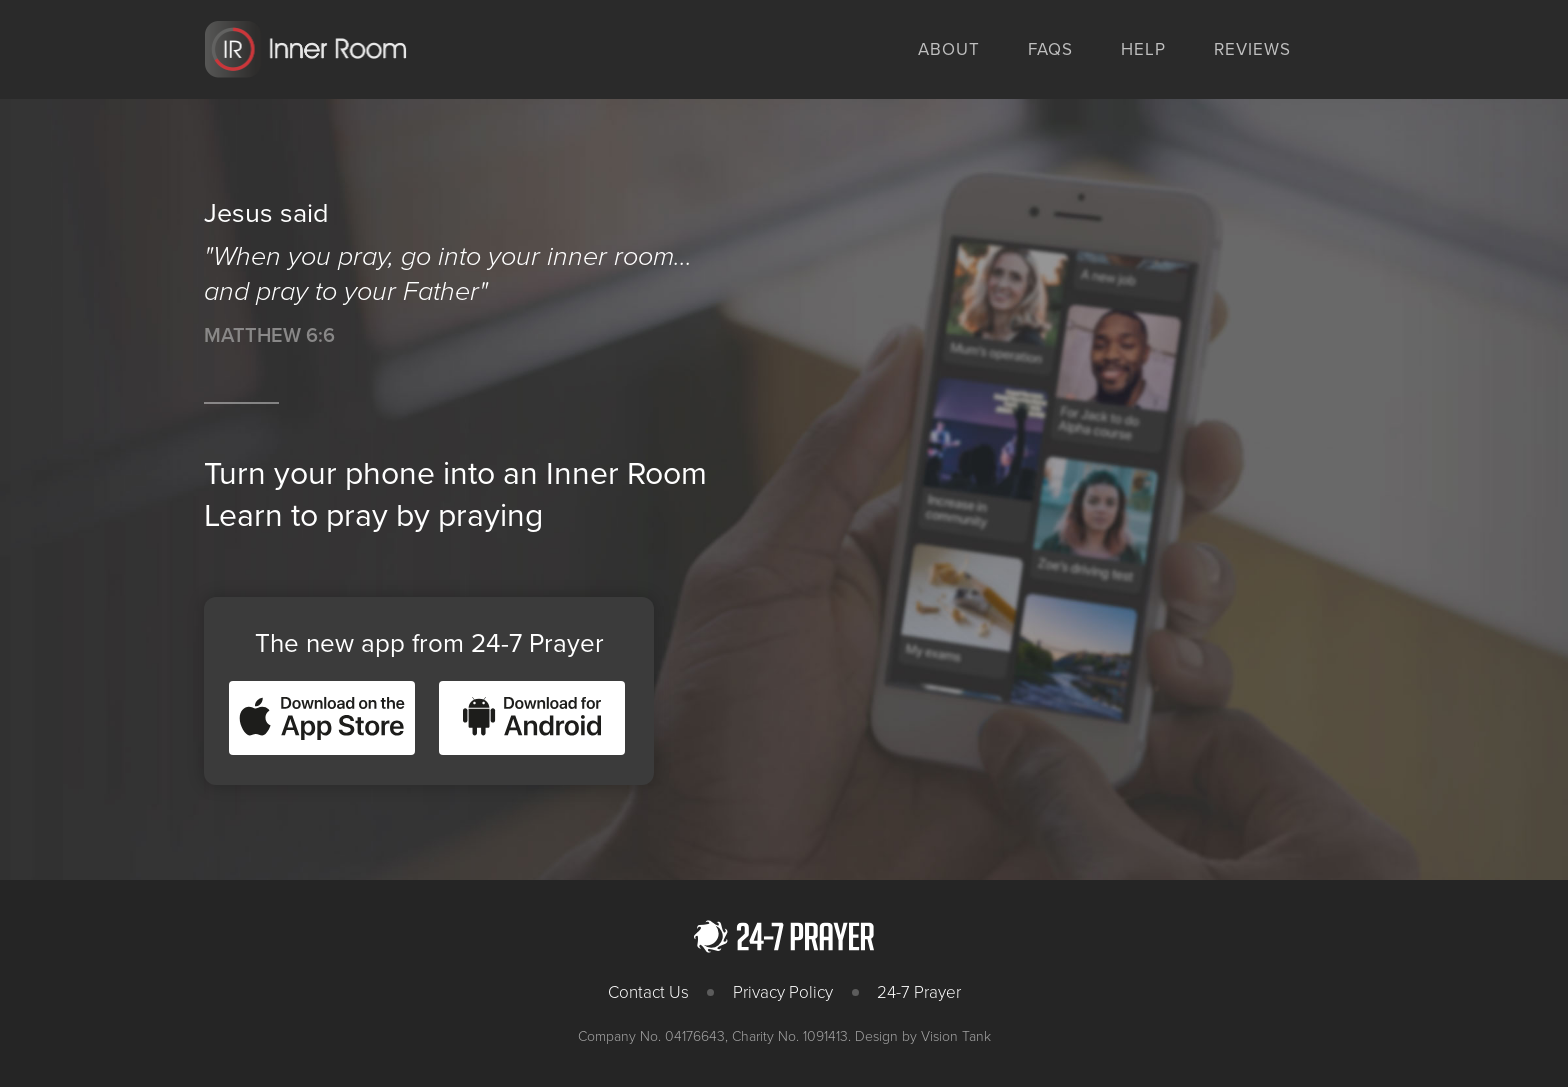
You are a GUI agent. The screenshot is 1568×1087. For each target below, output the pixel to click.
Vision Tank (956, 1036)
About (949, 49)
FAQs (1050, 49)
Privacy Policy (783, 992)
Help (1143, 49)
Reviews (1252, 49)
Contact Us (648, 992)
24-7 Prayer (919, 992)
